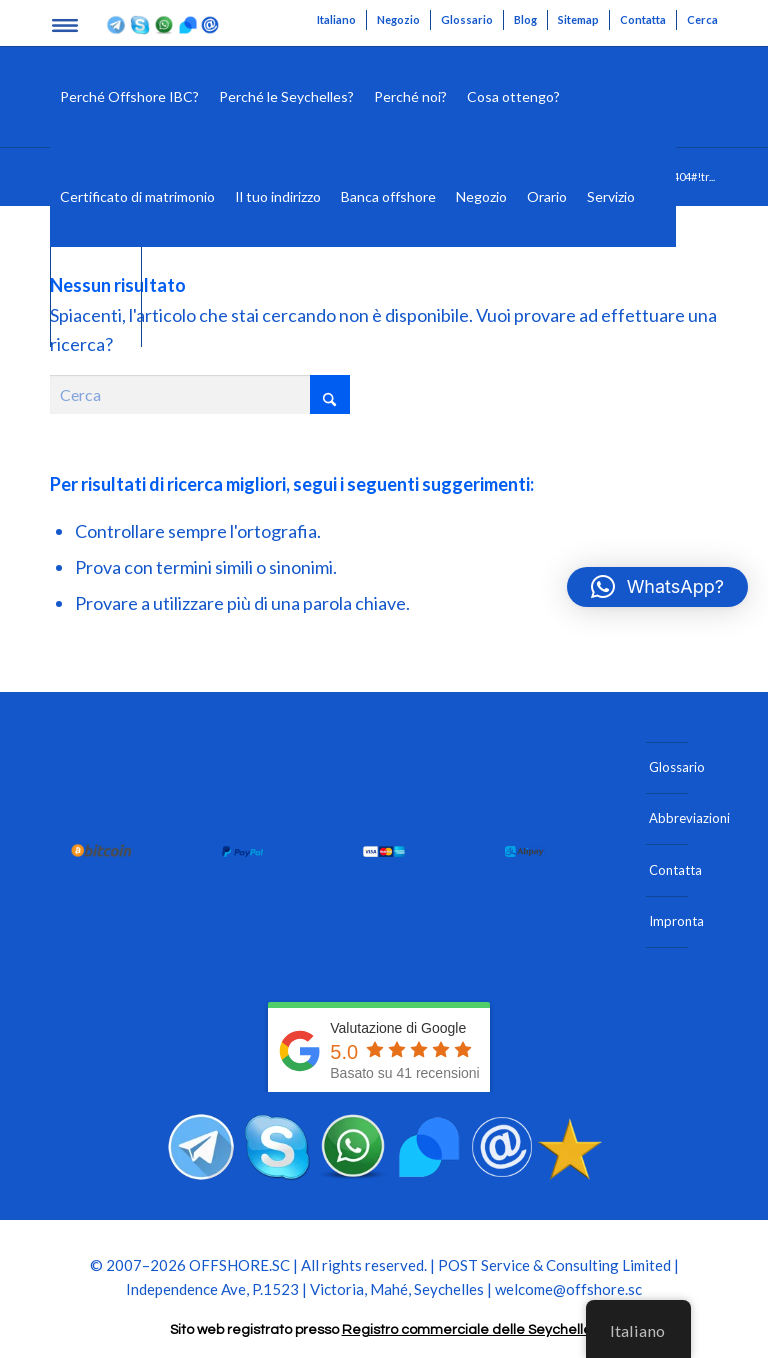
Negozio (398, 19)
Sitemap (578, 19)
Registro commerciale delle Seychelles (470, 1330)
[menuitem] (337, 20)
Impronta (668, 921)
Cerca (702, 19)
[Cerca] (660, 197)
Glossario (467, 19)
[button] (657, 587)
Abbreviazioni (668, 818)
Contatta (643, 19)
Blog (525, 19)
